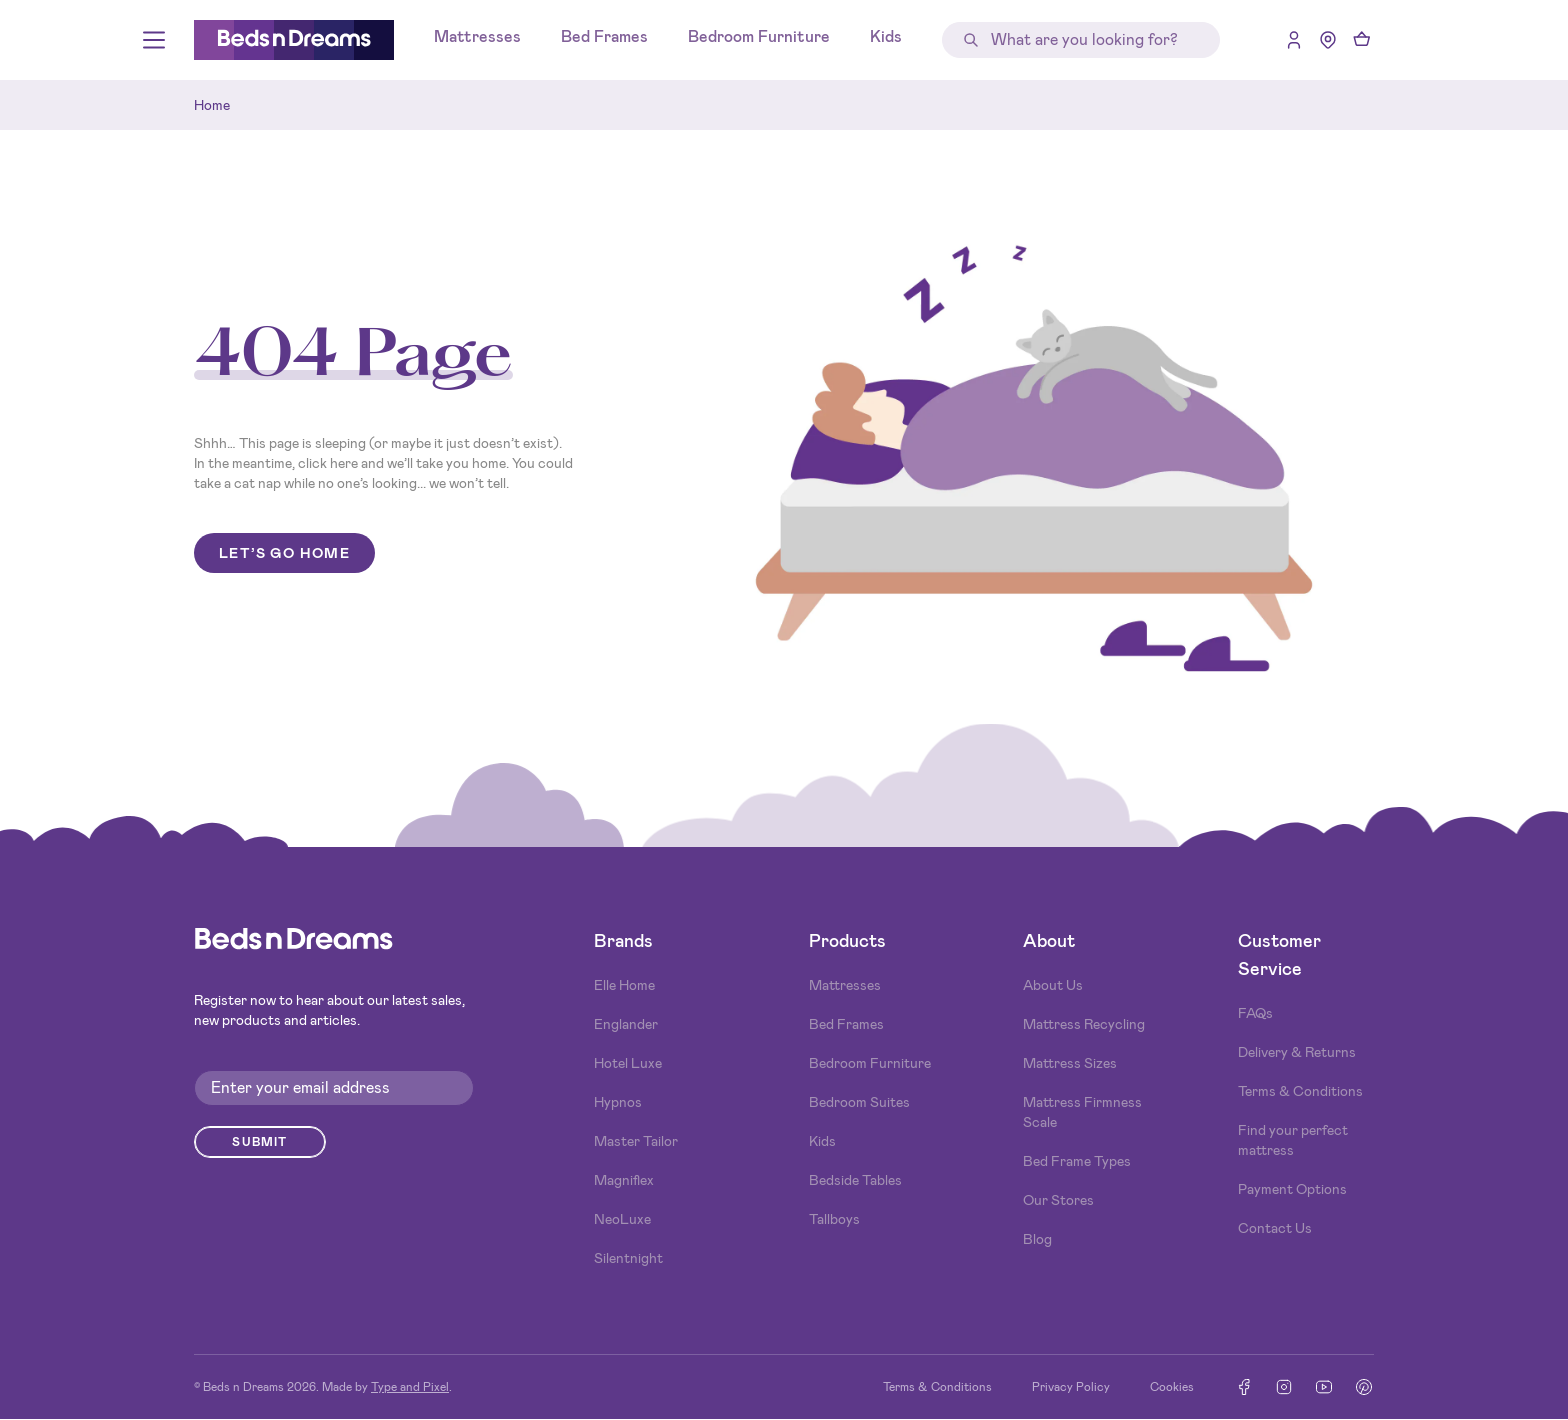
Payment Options (1292, 1189)
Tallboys (834, 1219)
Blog (1037, 1239)
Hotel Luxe (628, 1063)
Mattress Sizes (1070, 1063)
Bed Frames (604, 36)
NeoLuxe (622, 1219)
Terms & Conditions (1300, 1091)
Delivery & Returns (1297, 1052)
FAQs (1255, 1013)
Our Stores (1058, 1200)
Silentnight (628, 1258)
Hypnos (618, 1102)
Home (212, 105)
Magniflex (624, 1180)
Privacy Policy (1071, 1387)
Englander (626, 1024)
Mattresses (477, 36)
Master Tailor (636, 1141)
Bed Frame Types (1077, 1161)
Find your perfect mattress (1293, 1140)
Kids (886, 36)
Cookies (1172, 1387)
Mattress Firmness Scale (1082, 1112)
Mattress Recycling (1084, 1024)
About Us (1053, 985)
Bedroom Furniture (759, 36)
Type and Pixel (410, 1387)
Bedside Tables (855, 1180)
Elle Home (624, 985)
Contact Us (1275, 1228)
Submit (259, 1142)
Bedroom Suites (859, 1102)
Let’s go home (284, 553)
